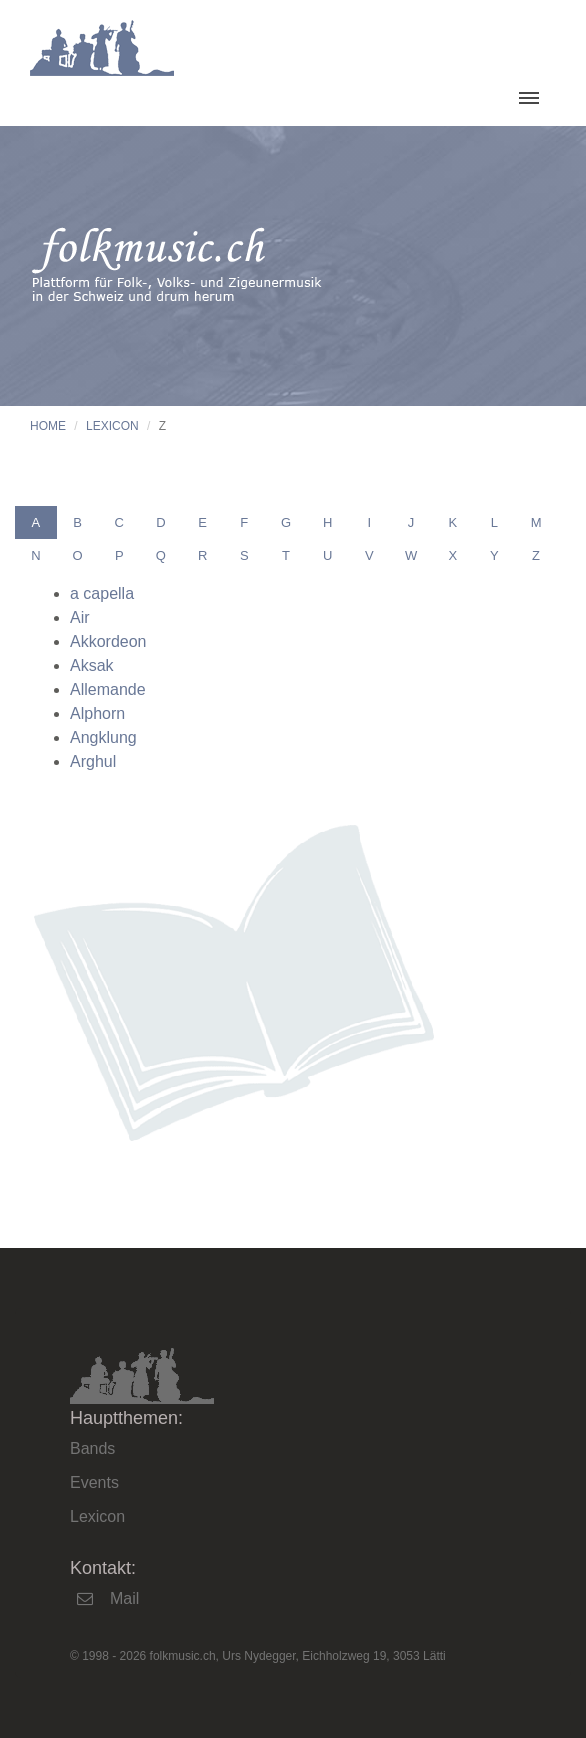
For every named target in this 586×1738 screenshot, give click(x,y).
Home (48, 426)
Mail (124, 1598)
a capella (102, 593)
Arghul (93, 761)
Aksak (92, 665)
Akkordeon (108, 641)
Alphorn (97, 713)
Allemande (108, 689)
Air (80, 617)
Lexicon (112, 426)
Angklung (103, 737)
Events (94, 1482)
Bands (92, 1448)
